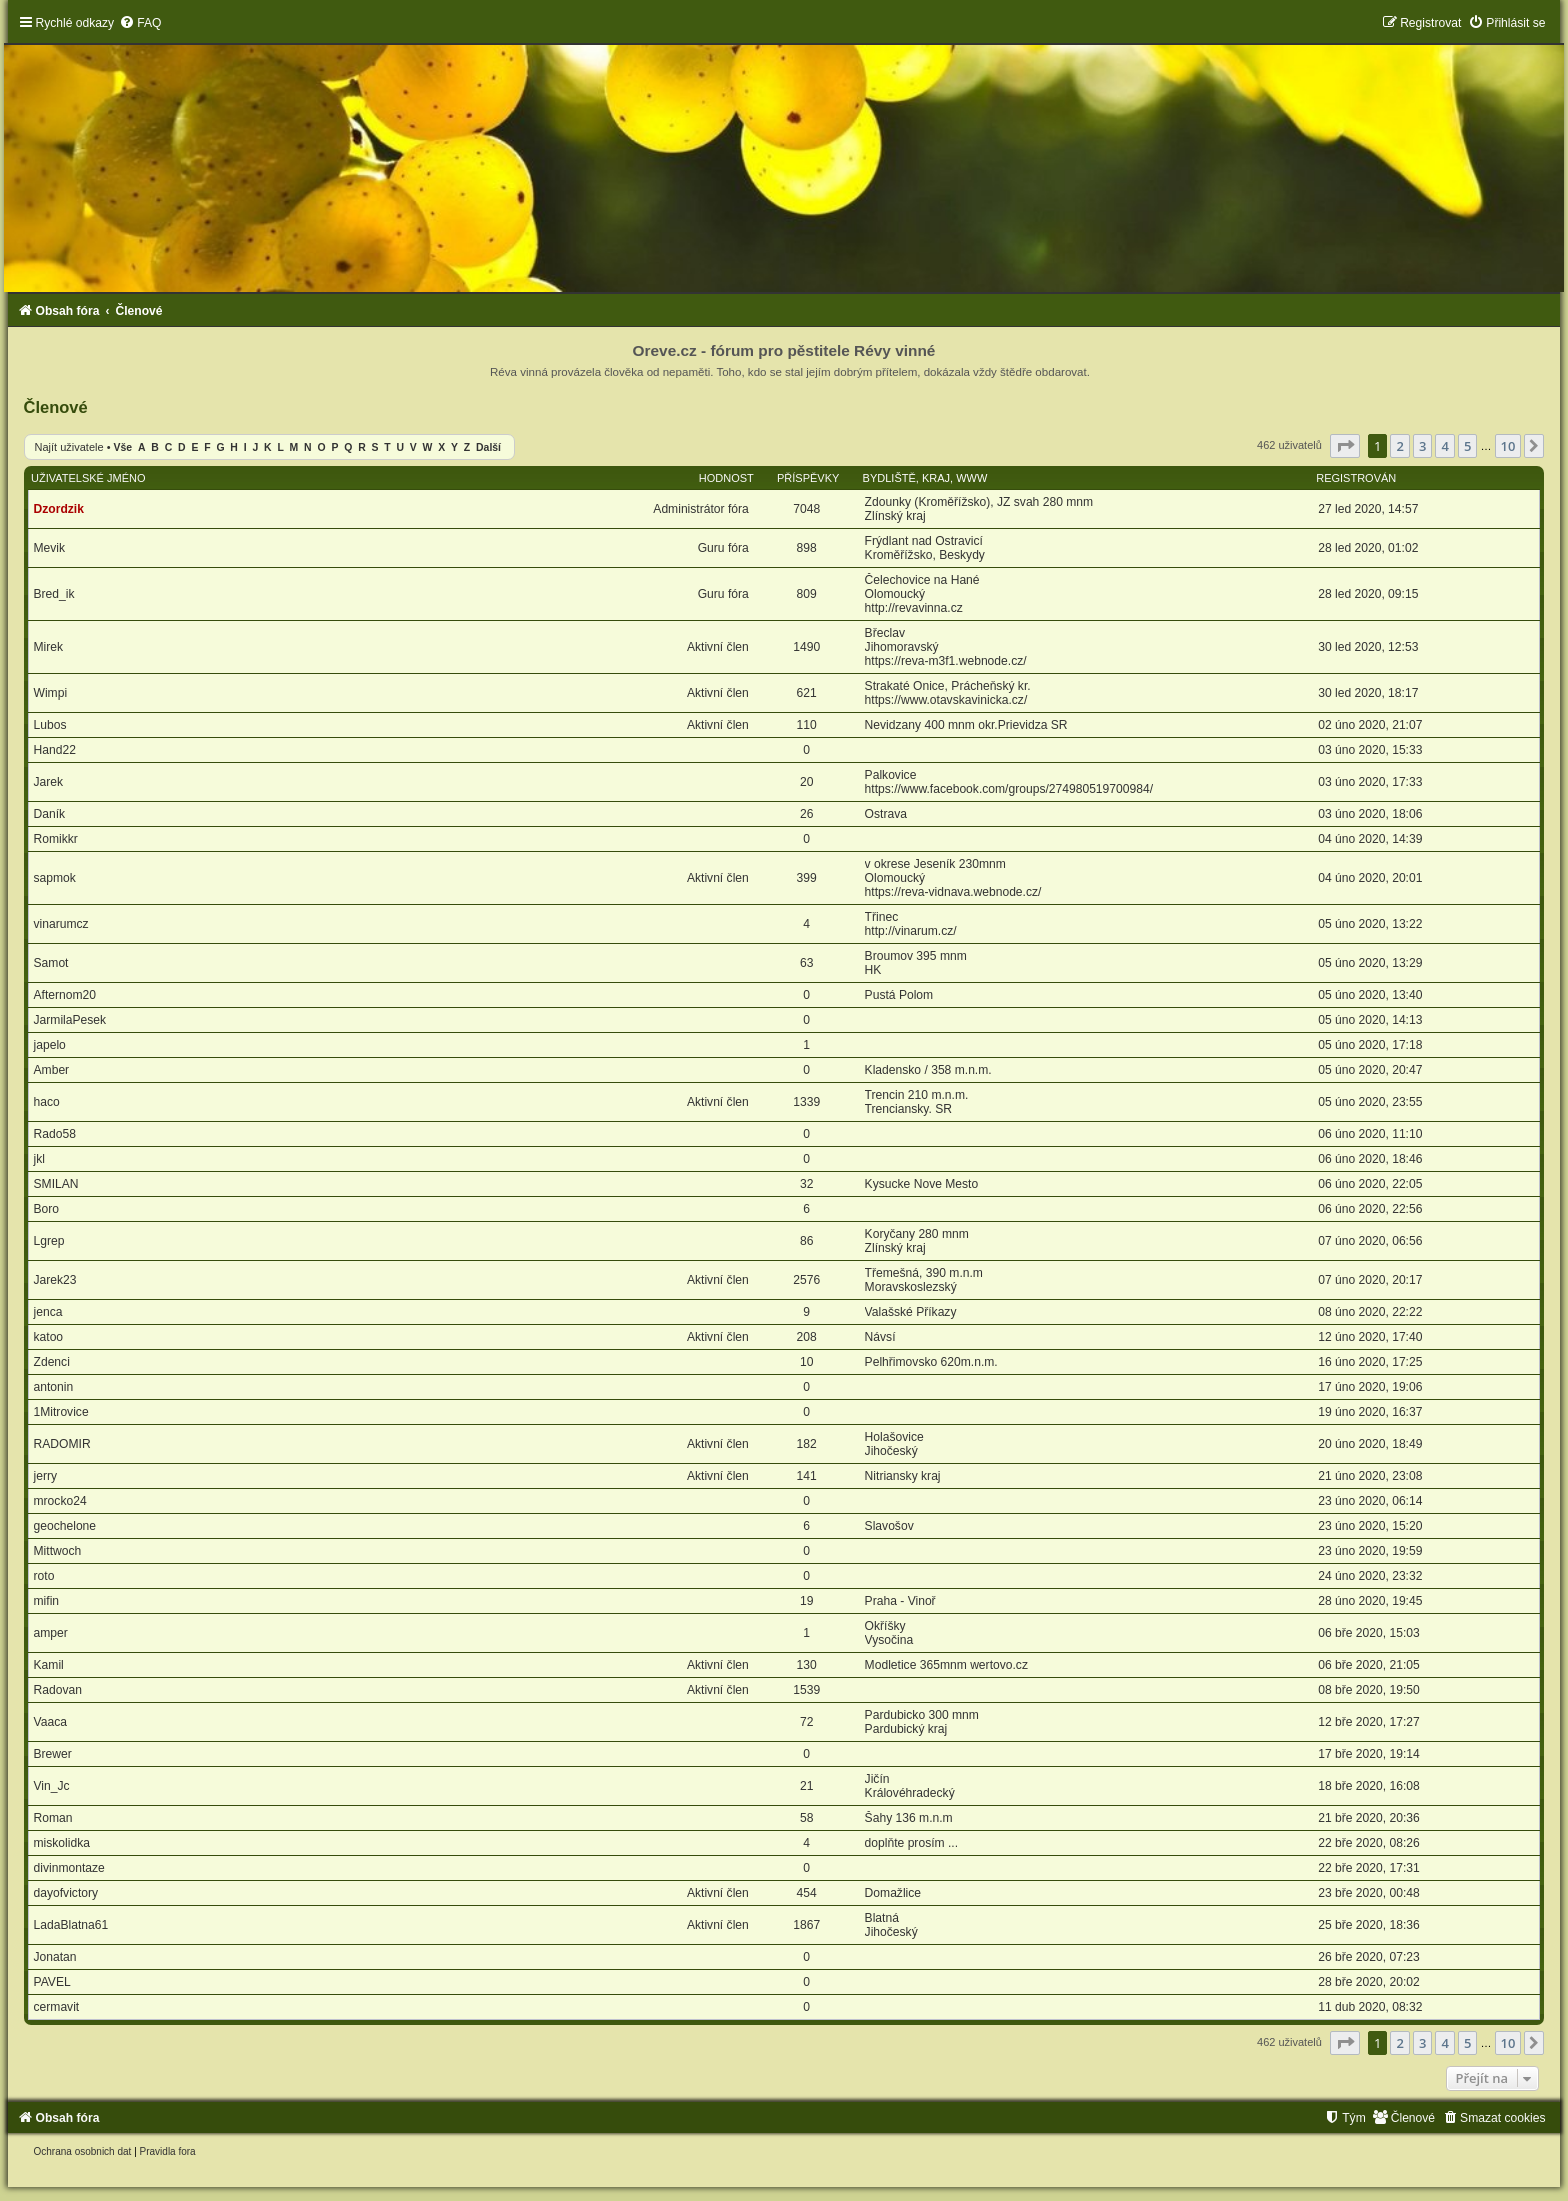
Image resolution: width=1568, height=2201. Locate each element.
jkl (39, 1159)
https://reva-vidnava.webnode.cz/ (953, 892)
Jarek (49, 782)
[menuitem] (140, 23)
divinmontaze (69, 1868)
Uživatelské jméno (88, 478)
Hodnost (726, 478)
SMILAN (56, 1184)
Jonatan (55, 1957)
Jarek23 (55, 1280)
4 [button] (1444, 446)
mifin (47, 1601)
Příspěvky (808, 478)
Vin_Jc (52, 1786)
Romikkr (56, 839)
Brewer (53, 1754)
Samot (51, 963)
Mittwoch (58, 1551)
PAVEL (52, 1982)
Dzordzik (59, 509)
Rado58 (55, 1134)
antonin (54, 1387)
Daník (50, 814)
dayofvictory (66, 1893)
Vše (123, 447)
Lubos (50, 725)
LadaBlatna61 (71, 1925)
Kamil (49, 1665)
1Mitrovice (61, 1412)
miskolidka (62, 1843)
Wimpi (51, 693)
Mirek (49, 647)
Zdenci (52, 1362)
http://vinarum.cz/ (911, 931)
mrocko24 (60, 1501)
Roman (53, 1818)
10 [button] (1508, 446)
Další (488, 447)
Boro (47, 1209)
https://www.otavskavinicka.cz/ (946, 700)
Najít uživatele (69, 447)
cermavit (57, 2007)
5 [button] (1467, 446)
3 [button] (1422, 446)
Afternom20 (65, 995)
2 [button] (1399, 446)
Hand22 (55, 750)
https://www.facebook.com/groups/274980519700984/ (1009, 789)
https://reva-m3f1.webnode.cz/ (946, 661)
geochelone (65, 1526)
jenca (48, 1312)
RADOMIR (62, 1444)
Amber (52, 1070)
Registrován (1356, 478)
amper (51, 1633)
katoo (49, 1337)
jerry (46, 1476)
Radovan (58, 1690)
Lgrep (49, 1241)
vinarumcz (61, 924)
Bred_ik (54, 594)
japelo (50, 1045)
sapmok (55, 878)
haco (47, 1102)
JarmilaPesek (70, 1020)
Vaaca (50, 1722)
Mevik (50, 548)
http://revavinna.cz (914, 608)
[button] (1345, 446)
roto (44, 1576)
